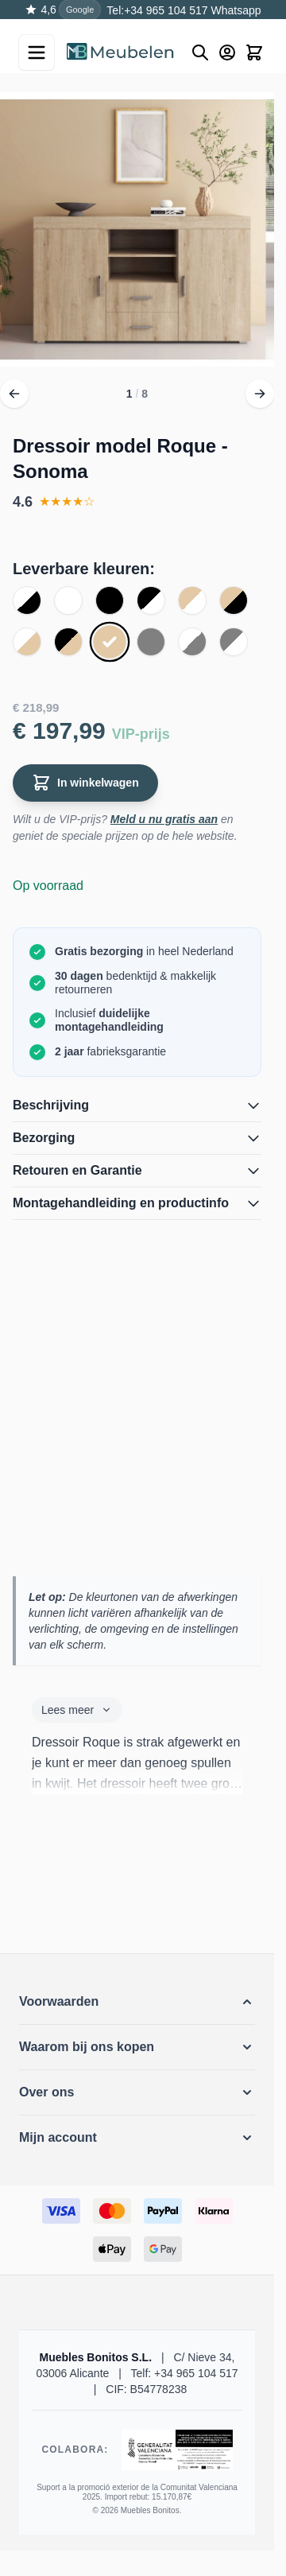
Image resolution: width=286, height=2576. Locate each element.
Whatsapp (234, 10)
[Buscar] (200, 52)
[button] (137, 2002)
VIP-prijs (141, 734)
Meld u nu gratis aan (164, 819)
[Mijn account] (227, 52)
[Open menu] (36, 52)
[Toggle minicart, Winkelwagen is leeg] (254, 52)
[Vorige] (14, 393)
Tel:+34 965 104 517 (156, 10)
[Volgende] (259, 393)
